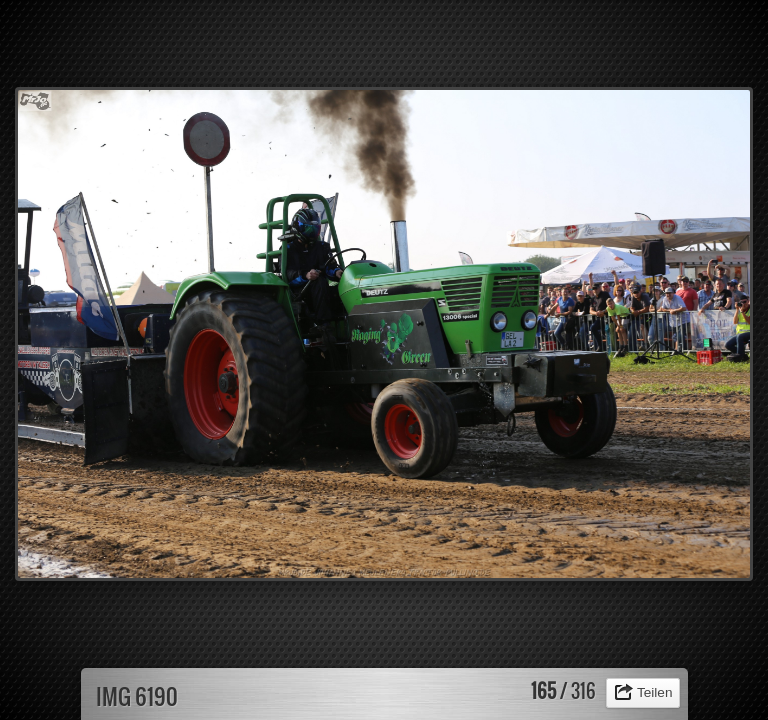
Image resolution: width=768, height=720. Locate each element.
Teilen (655, 692)
